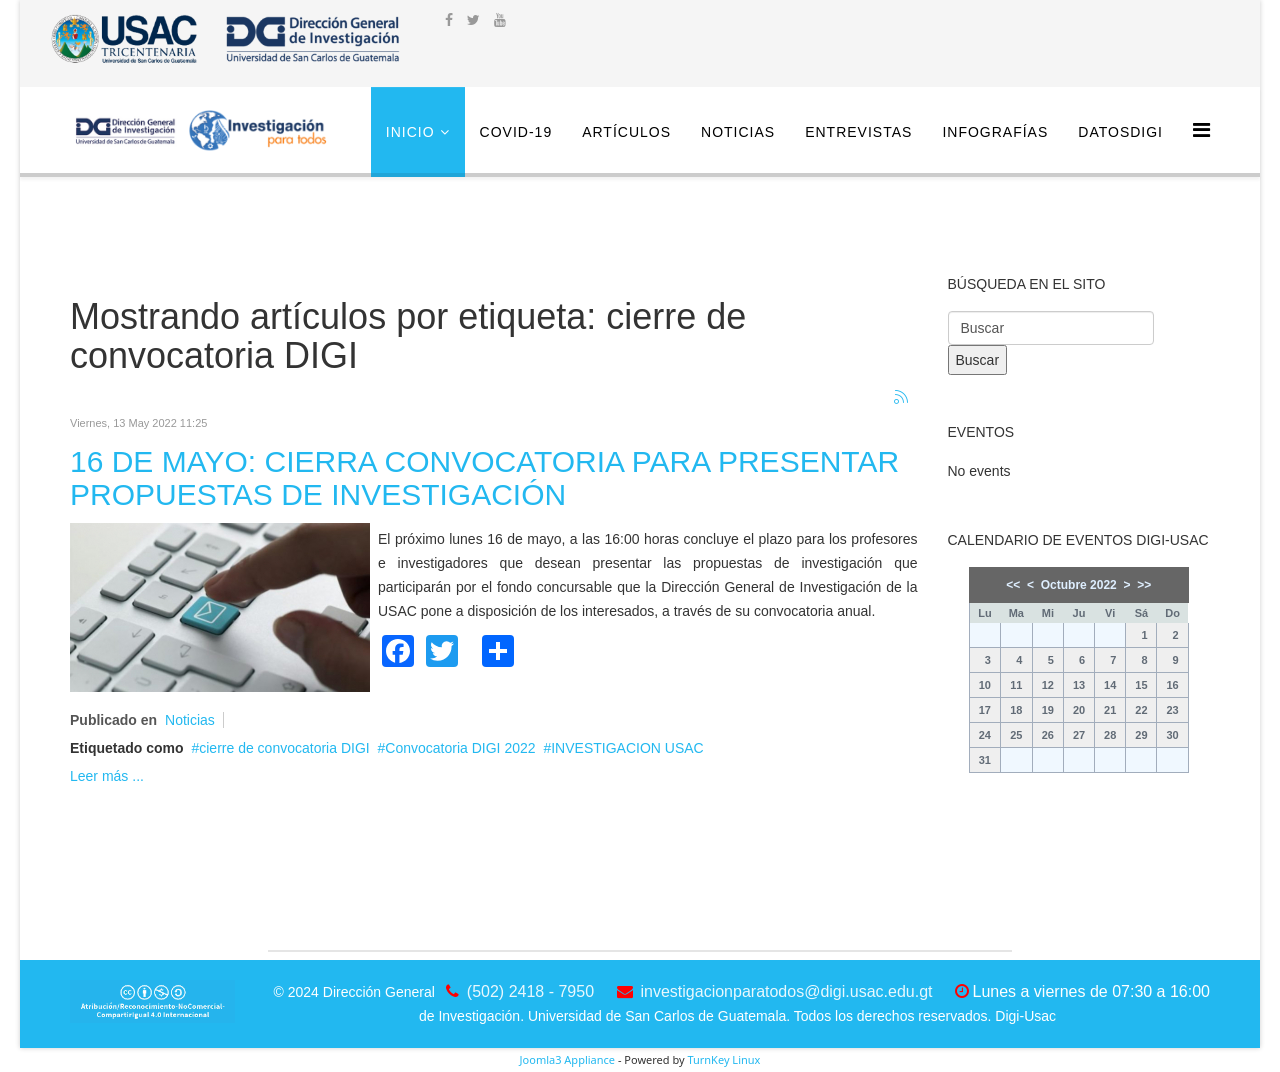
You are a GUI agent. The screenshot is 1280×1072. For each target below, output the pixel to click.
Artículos (626, 132)
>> (1144, 585)
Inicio (410, 132)
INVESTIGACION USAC (627, 748)
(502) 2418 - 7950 (530, 991)
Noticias (738, 132)
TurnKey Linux (723, 1059)
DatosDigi (1120, 132)
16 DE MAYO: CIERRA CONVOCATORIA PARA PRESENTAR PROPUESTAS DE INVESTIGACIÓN (484, 478)
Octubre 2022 (1079, 585)
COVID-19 (516, 132)
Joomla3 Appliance (567, 1059)
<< (1013, 585)
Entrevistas (858, 132)
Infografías (995, 132)
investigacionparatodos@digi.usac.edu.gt (787, 991)
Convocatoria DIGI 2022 (460, 748)
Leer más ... (107, 776)
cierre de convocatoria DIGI (284, 748)
